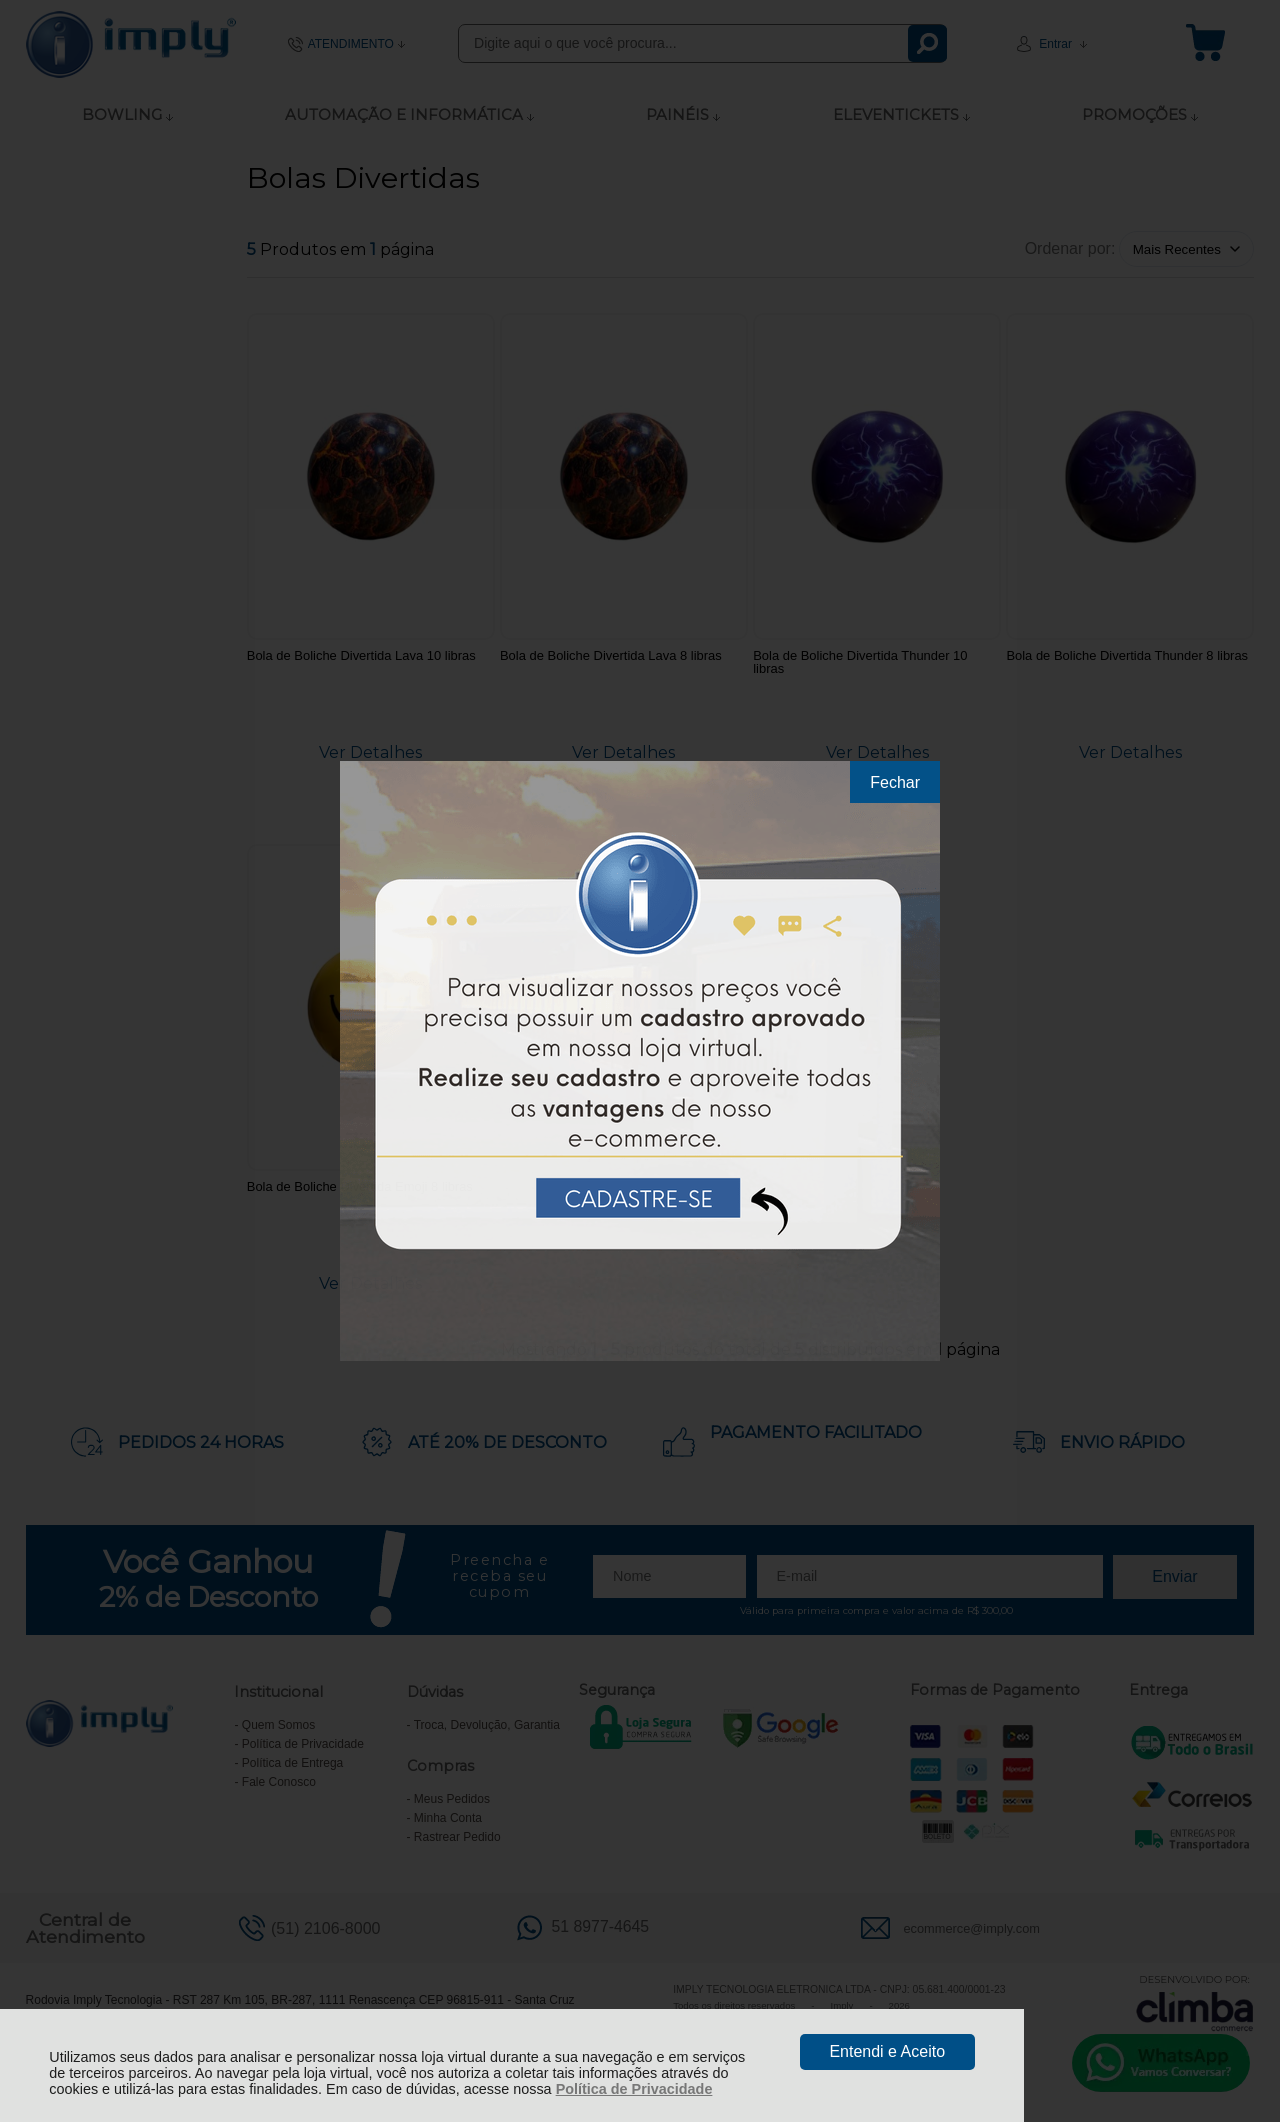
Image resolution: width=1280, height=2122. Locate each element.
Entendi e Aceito (887, 2051)
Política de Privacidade (634, 2089)
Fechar (895, 782)
